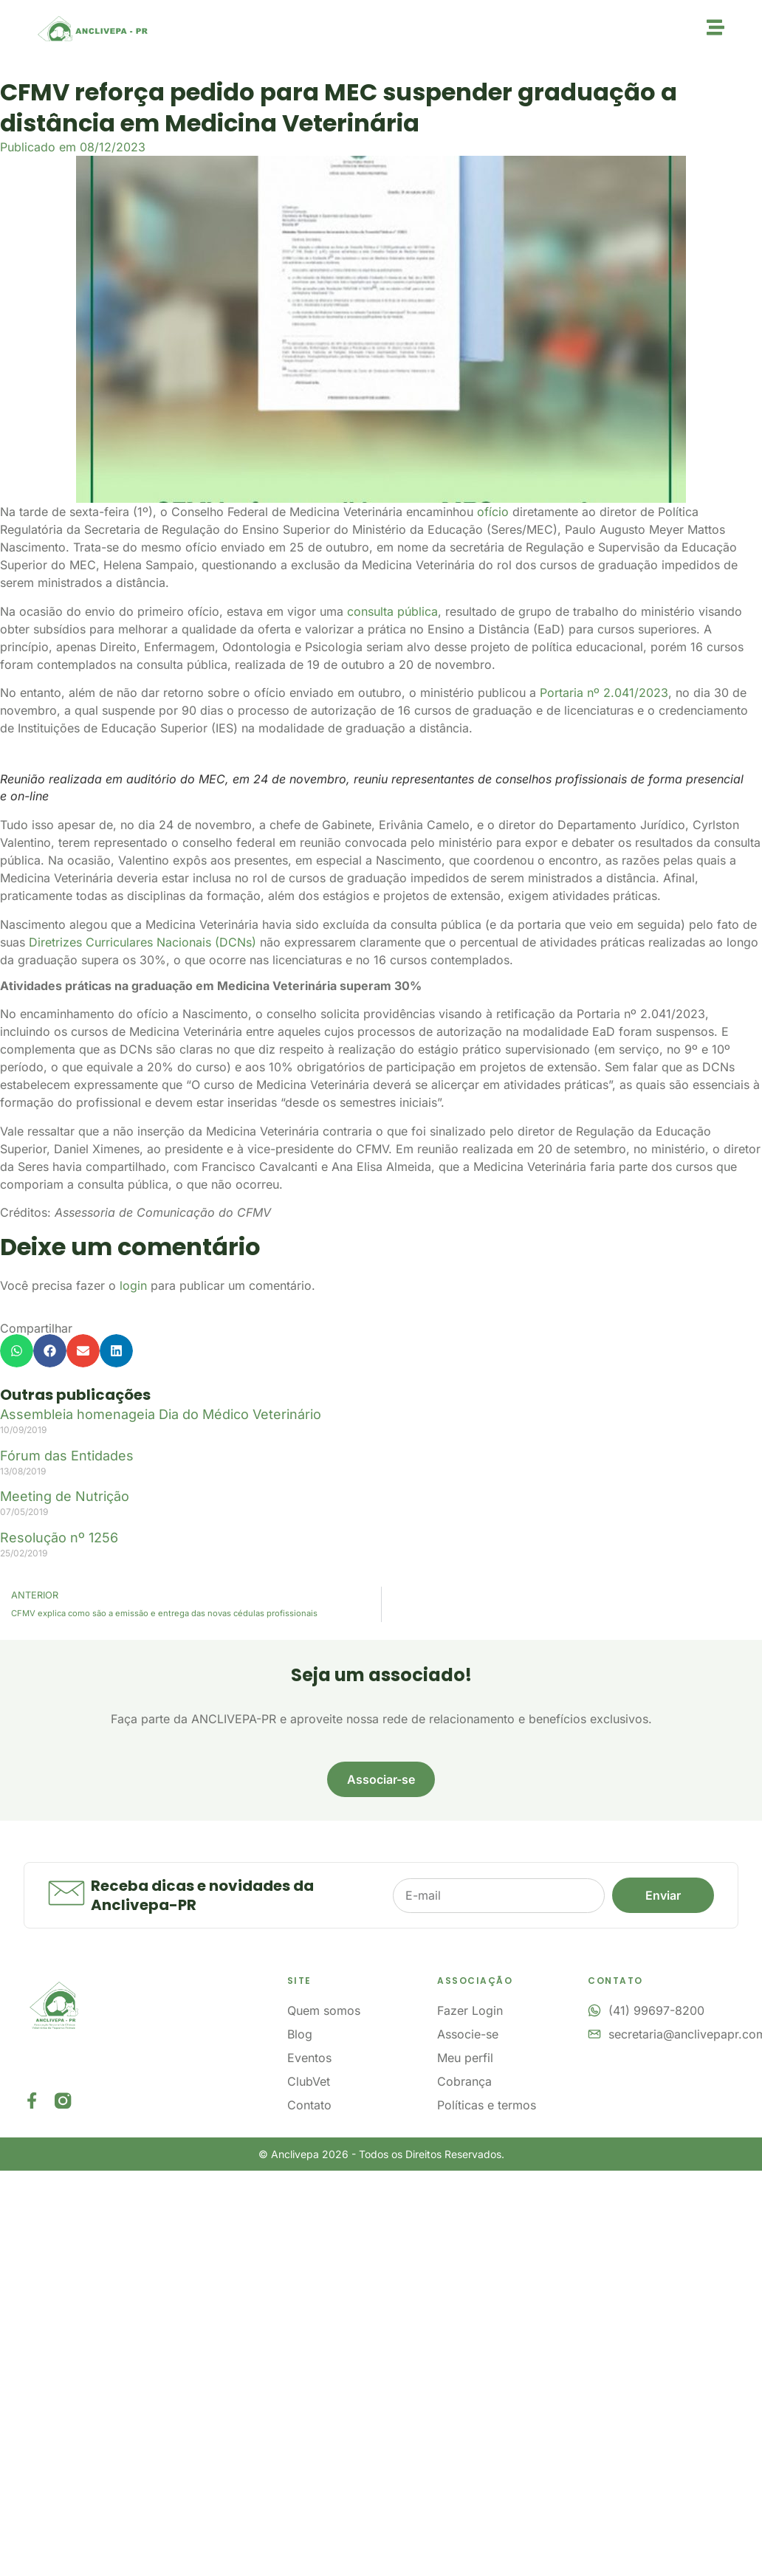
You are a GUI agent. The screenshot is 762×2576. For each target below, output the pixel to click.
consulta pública (392, 611)
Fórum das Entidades (67, 1455)
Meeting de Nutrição (64, 1496)
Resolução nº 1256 (59, 1537)
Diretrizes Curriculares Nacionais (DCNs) (142, 942)
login (133, 1285)
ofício (493, 511)
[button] (16, 1350)
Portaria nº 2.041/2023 (604, 692)
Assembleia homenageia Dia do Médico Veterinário (160, 1414)
